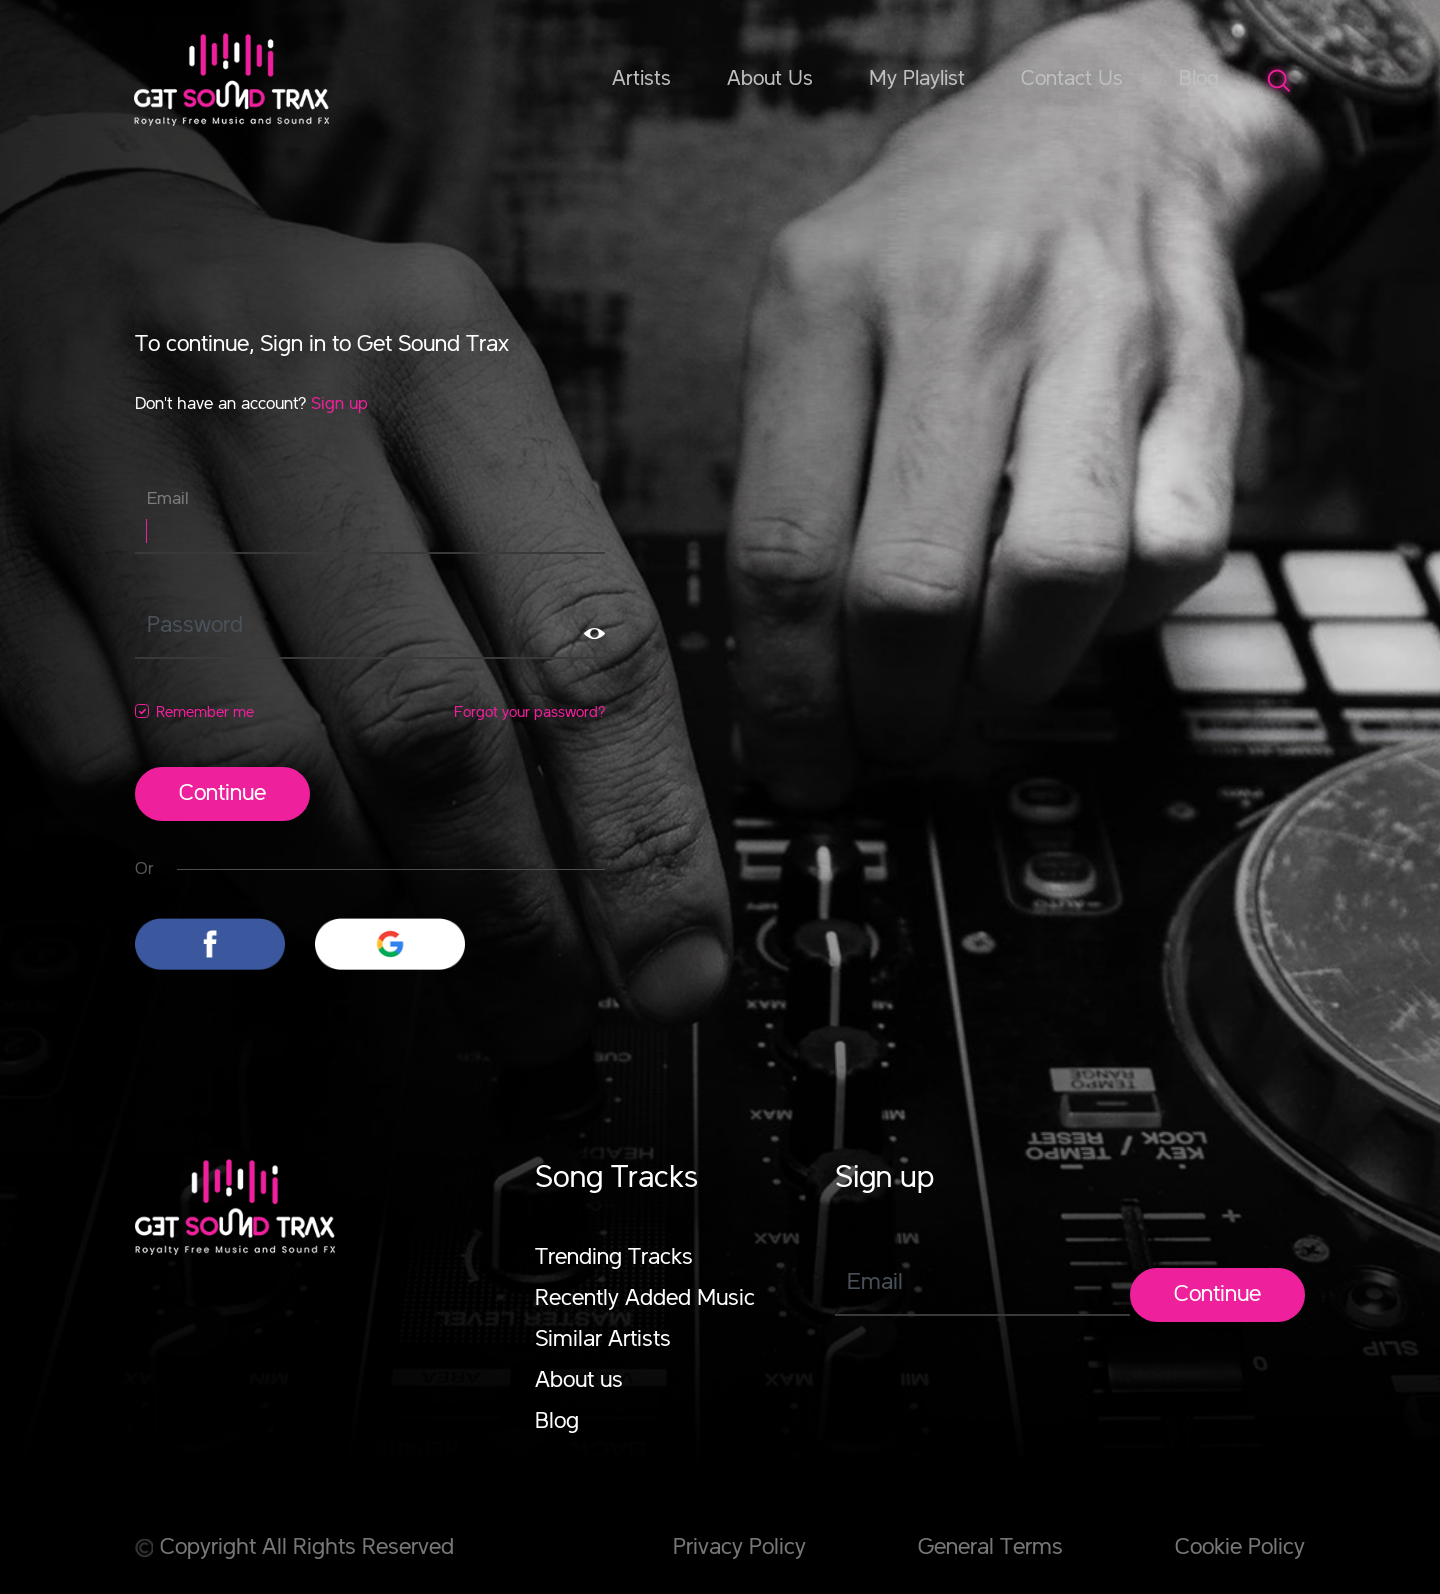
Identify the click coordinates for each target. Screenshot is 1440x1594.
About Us (770, 79)
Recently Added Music (645, 1299)
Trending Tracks (614, 1258)
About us (579, 1381)
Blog (1199, 79)
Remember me (205, 713)
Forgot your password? (529, 713)
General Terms (990, 1548)
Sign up (339, 404)
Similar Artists (603, 1340)
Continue (222, 794)
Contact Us (1072, 79)
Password (195, 626)
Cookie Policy (1240, 1548)
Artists (641, 79)
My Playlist (917, 79)
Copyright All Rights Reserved (294, 1548)
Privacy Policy (739, 1548)
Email (168, 499)
